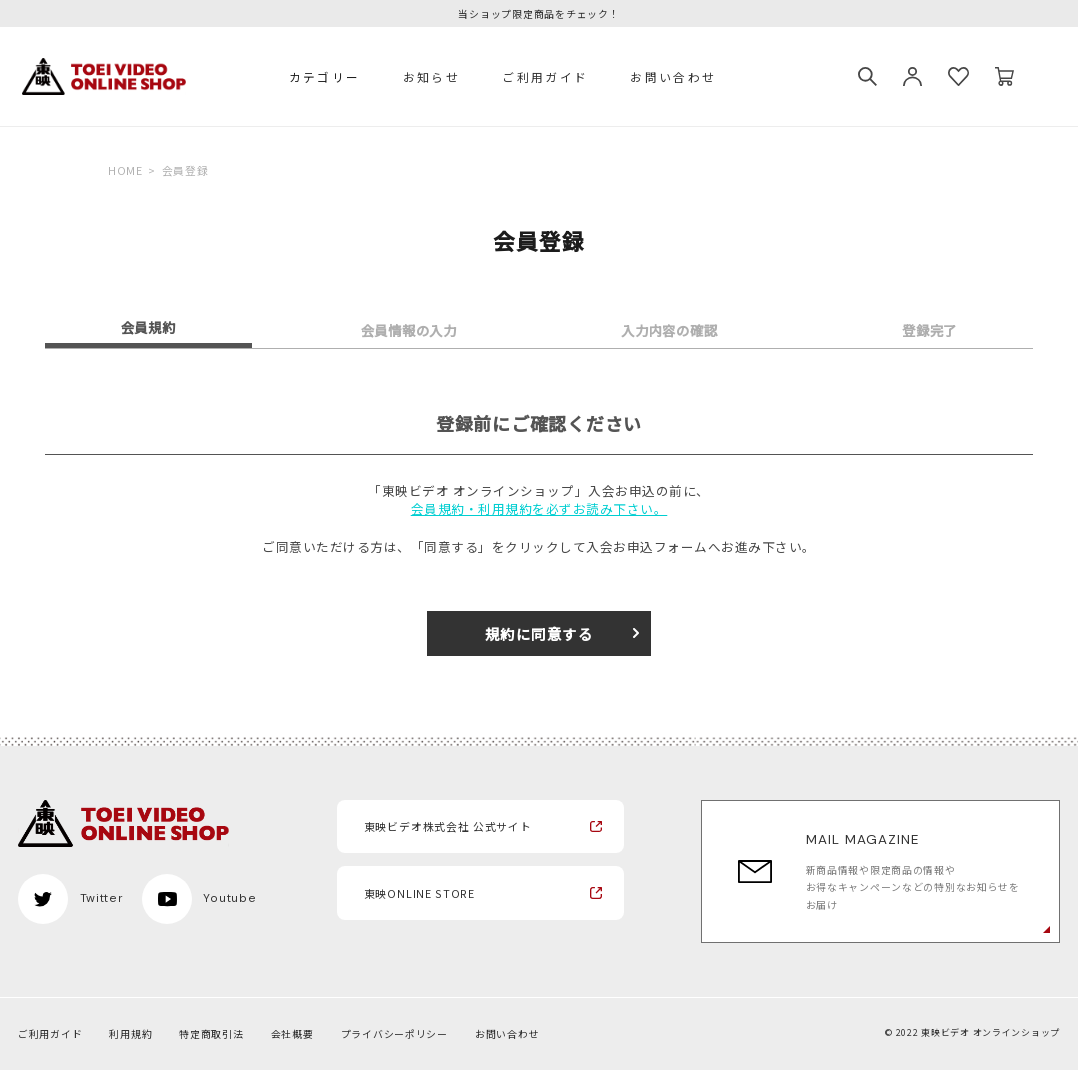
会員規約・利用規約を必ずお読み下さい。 (539, 509)
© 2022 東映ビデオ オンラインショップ (972, 1032)
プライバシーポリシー (394, 1034)
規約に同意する (539, 633)
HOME (125, 170)
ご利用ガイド (545, 76)
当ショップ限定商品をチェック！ (538, 15)
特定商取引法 (211, 1034)
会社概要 (292, 1034)
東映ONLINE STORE (419, 893)
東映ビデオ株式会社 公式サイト (448, 826)
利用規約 (130, 1034)
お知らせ (431, 76)
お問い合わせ (673, 76)
